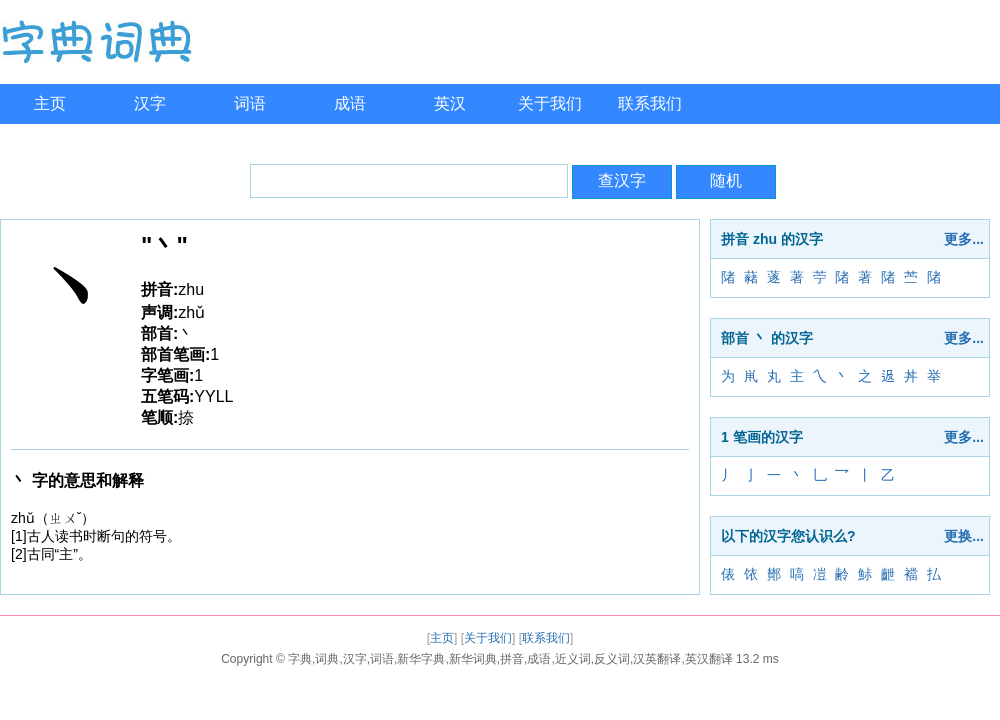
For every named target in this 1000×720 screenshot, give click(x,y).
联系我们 (650, 103)
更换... (964, 536)
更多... (964, 239)
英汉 (450, 103)
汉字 (150, 103)
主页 (50, 103)
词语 (250, 103)
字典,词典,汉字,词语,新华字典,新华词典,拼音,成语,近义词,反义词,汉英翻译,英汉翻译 (510, 659)
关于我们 (550, 103)
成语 (350, 103)
